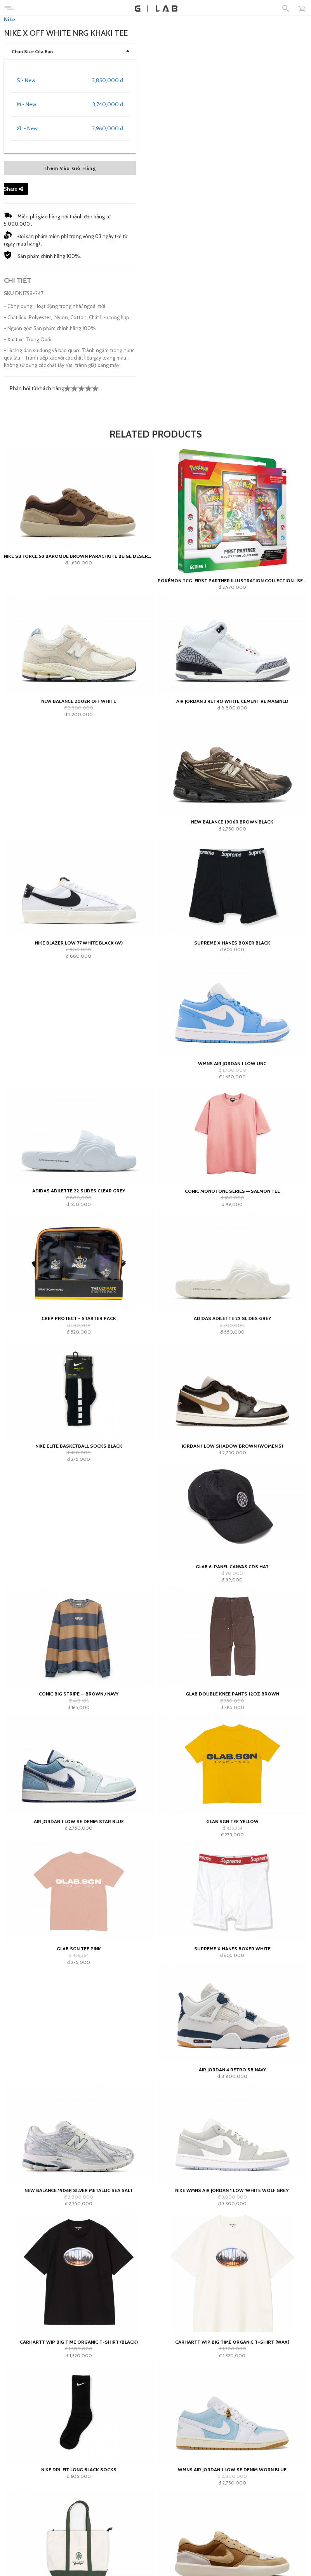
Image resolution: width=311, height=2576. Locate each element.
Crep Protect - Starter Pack (79, 1318)
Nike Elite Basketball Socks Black (78, 1446)
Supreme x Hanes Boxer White (232, 1948)
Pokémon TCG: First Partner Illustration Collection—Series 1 (233, 580)
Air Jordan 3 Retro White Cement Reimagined (232, 701)
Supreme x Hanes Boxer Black (232, 943)
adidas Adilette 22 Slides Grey (232, 1318)
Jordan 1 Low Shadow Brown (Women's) (232, 1446)
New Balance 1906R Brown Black (232, 822)
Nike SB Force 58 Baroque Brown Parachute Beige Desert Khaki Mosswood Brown (79, 556)
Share (13, 188)
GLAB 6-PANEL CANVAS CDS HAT (232, 1566)
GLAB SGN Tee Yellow (232, 1821)
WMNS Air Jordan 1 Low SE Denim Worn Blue (232, 2469)
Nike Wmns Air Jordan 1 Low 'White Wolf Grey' (232, 2190)
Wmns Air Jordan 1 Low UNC (232, 1063)
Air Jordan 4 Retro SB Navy (232, 2070)
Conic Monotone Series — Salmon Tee (232, 1191)
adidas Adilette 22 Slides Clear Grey (78, 1191)
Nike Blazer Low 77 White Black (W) (79, 943)
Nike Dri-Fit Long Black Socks (78, 2469)
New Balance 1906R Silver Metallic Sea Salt (78, 2190)
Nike (9, 19)
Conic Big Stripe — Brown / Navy (78, 1694)
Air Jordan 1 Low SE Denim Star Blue (79, 1821)
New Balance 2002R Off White (78, 701)
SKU (9, 293)
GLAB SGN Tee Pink (79, 1948)
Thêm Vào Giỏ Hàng (69, 168)
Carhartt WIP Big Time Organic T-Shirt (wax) (232, 2342)
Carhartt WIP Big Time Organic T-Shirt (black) (79, 2342)
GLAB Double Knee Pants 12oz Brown (232, 1694)
